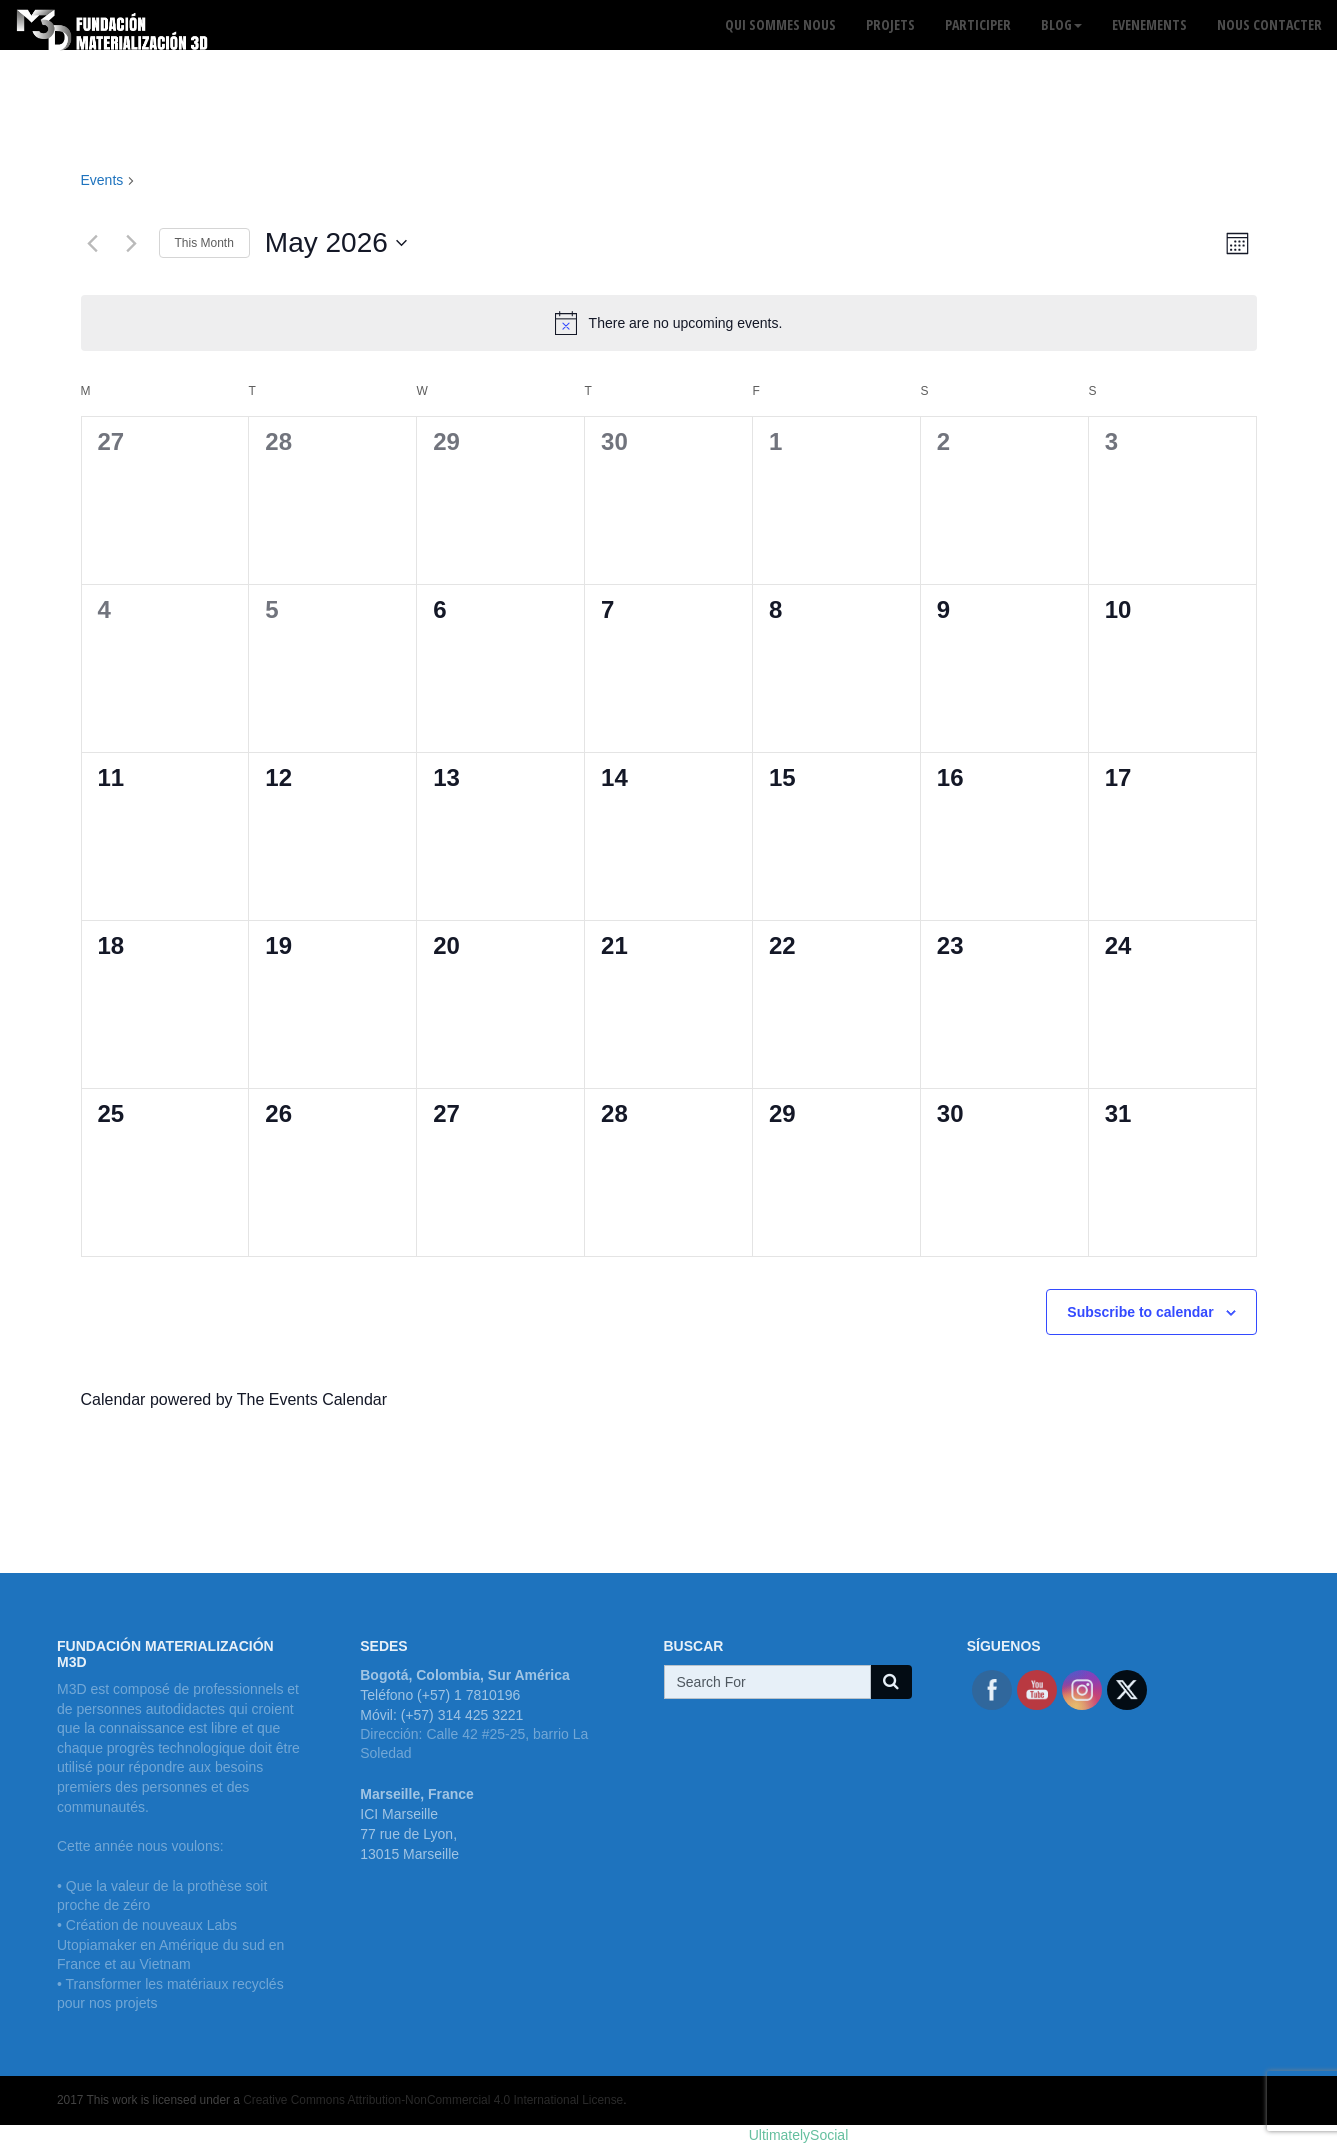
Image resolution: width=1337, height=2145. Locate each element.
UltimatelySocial (799, 2135)
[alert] (669, 323)
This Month (204, 243)
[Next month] (132, 243)
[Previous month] (93, 243)
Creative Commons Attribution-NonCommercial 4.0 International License (433, 2100)
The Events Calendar (312, 1399)
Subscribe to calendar (1140, 1312)
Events (102, 180)
